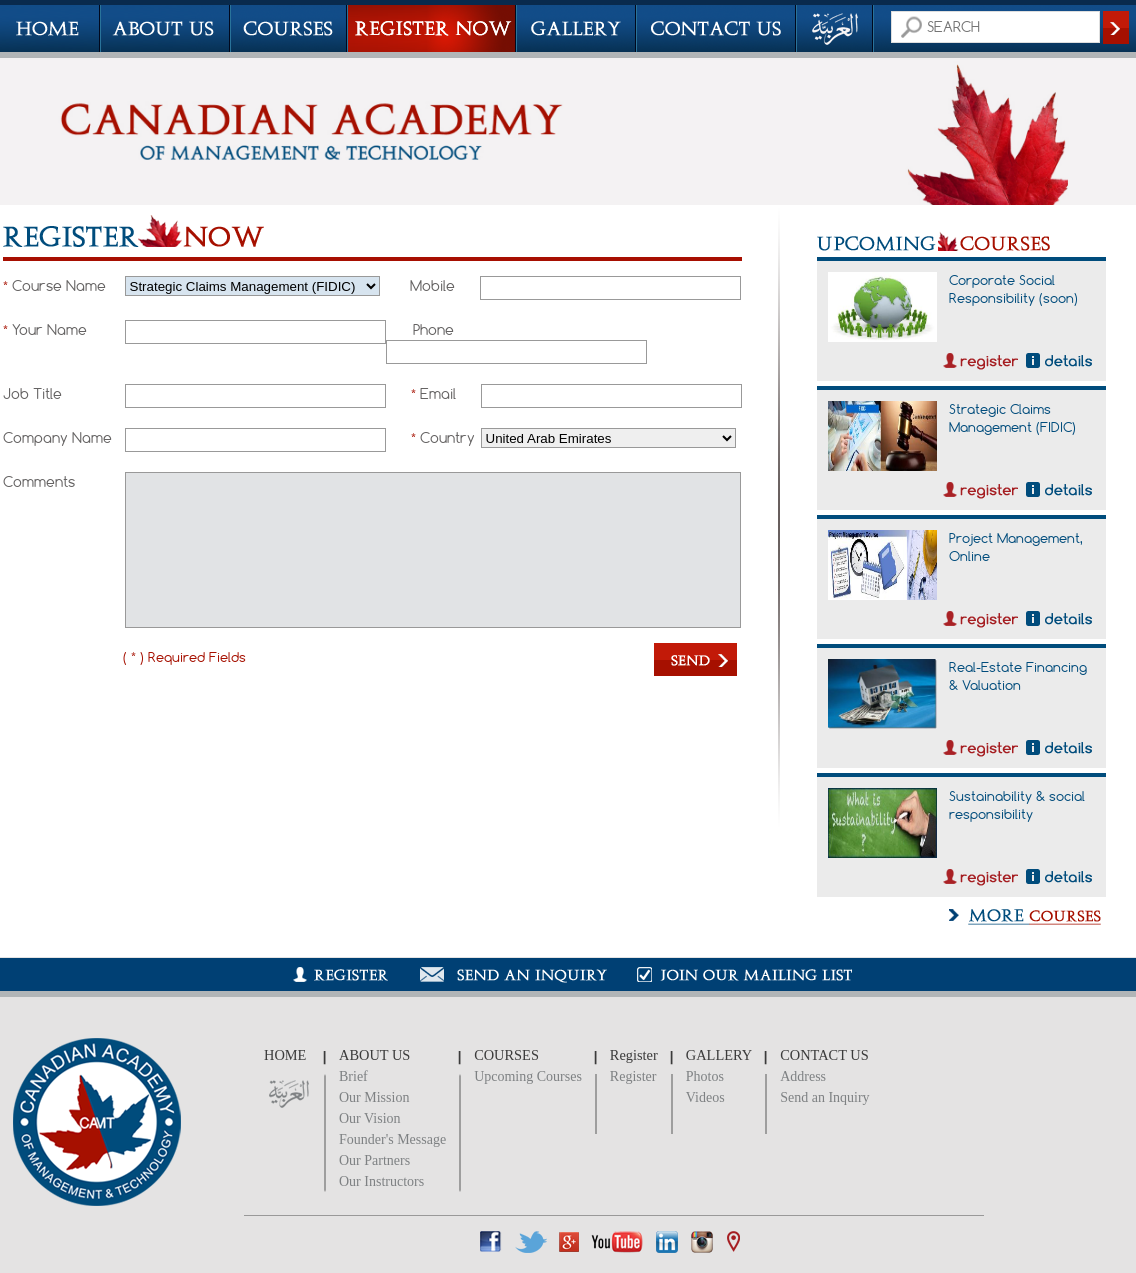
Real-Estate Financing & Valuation (1018, 676)
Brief (353, 1076)
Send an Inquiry (824, 1097)
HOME (285, 1055)
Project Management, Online (1016, 547)
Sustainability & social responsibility (1017, 805)
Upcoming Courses (528, 1076)
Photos (705, 1076)
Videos (705, 1097)
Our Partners (374, 1160)
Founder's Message (392, 1139)
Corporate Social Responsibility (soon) (1013, 289)
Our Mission (374, 1097)
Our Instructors (381, 1181)
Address (803, 1076)
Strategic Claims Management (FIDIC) (1012, 418)
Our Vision (370, 1118)
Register (633, 1076)
